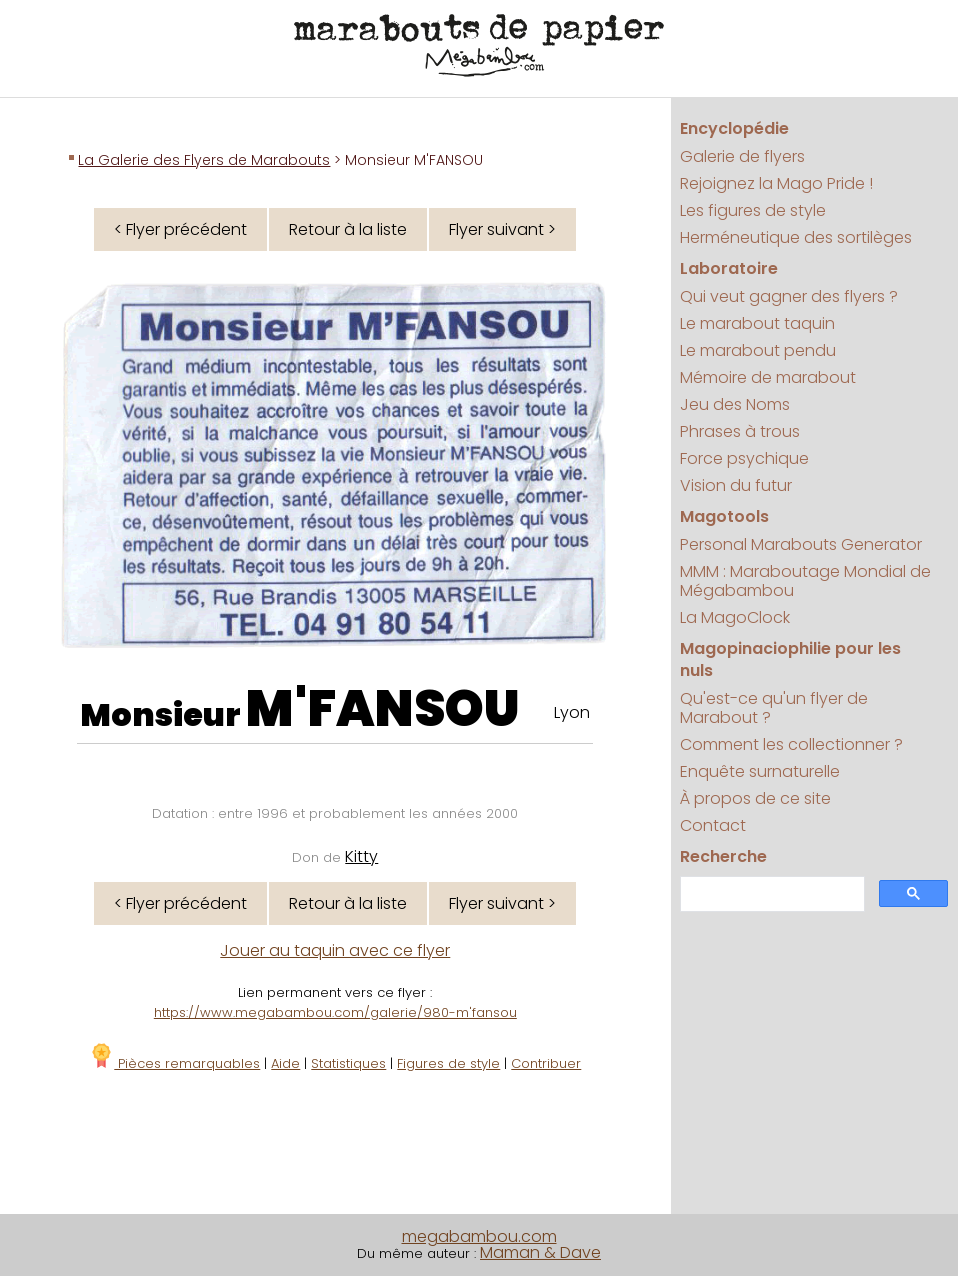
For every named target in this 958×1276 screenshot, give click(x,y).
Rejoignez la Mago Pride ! (776, 183)
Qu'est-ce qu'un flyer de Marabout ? (774, 708)
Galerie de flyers (742, 156)
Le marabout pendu (758, 350)
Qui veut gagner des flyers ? (789, 296)
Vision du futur (736, 485)
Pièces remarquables (174, 1063)
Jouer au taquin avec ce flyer (335, 950)
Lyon (572, 712)
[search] (770, 894)
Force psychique (744, 458)
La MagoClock (735, 617)
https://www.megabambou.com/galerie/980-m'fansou (335, 1012)
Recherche (723, 856)
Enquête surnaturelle (760, 771)
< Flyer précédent (180, 229)
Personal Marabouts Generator (801, 544)
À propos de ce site (755, 798)
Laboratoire (729, 268)
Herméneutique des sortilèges (796, 237)
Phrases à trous (740, 431)
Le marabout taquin (757, 323)
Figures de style (448, 1063)
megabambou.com (479, 1236)
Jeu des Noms (735, 404)
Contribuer (546, 1063)
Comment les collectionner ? (791, 744)
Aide (285, 1063)
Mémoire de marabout (768, 377)
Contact (713, 825)
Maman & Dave (540, 1252)
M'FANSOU (383, 709)
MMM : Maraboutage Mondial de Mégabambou (805, 581)
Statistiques (348, 1063)
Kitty (361, 856)
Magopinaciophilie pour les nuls (790, 659)
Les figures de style (753, 210)
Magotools (724, 516)
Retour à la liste (348, 229)
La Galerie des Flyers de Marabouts (204, 160)
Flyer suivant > (502, 229)
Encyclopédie (734, 128)
